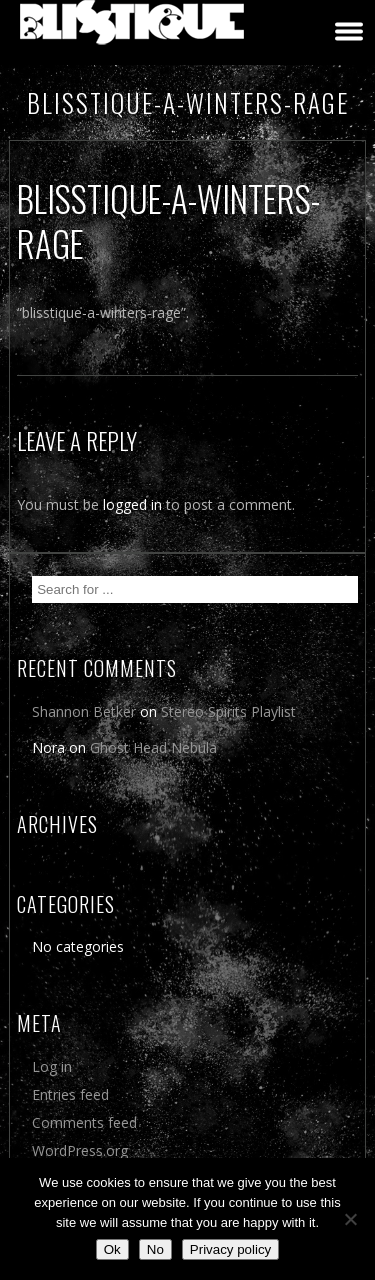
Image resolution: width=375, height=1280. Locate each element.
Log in (52, 1066)
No (155, 1249)
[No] (350, 1219)
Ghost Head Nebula (153, 747)
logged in (132, 504)
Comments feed (84, 1122)
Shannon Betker (84, 711)
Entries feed (70, 1094)
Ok (112, 1249)
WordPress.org (80, 1150)
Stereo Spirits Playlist (228, 711)
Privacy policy (230, 1249)
